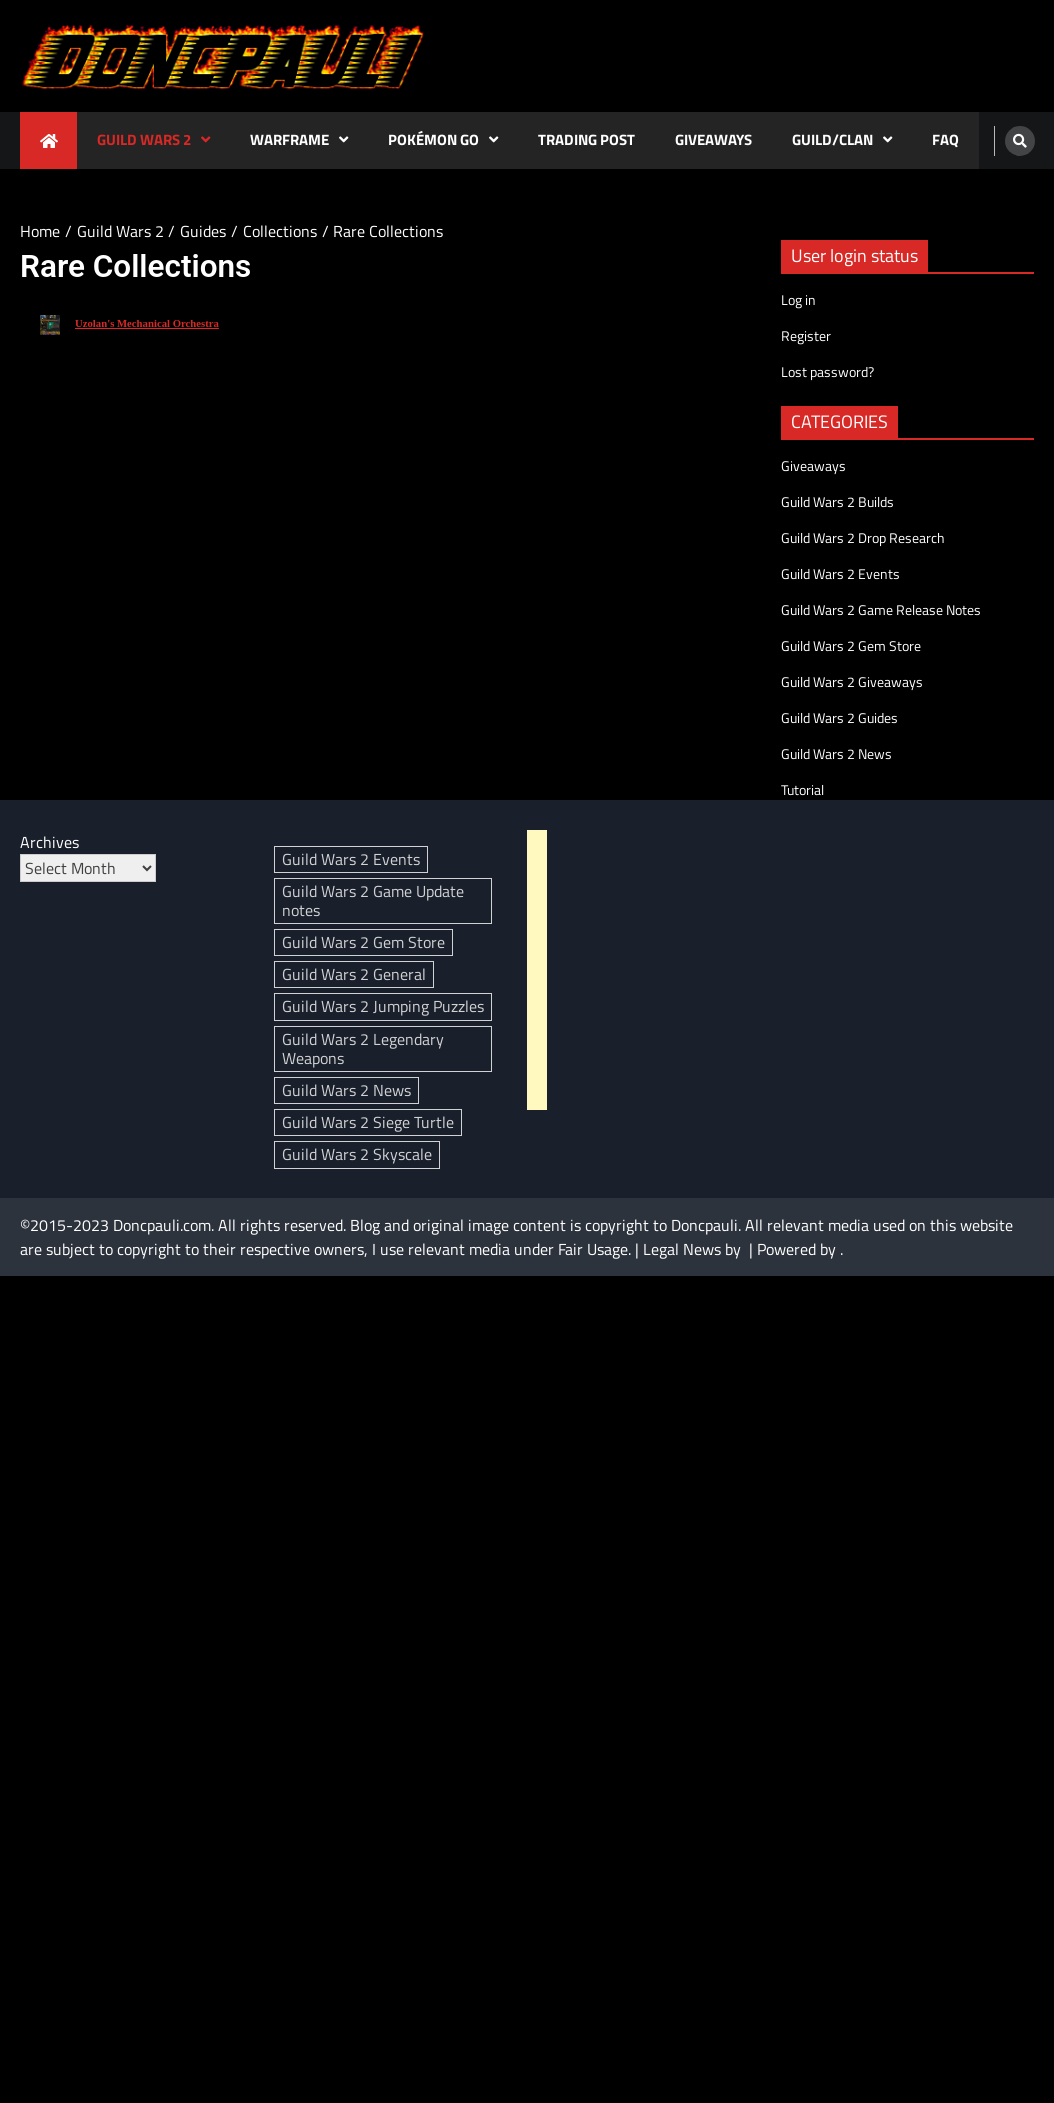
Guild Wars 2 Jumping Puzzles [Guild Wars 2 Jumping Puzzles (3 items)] (383, 1006)
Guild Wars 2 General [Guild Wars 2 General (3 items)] (354, 974)
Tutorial (802, 789)
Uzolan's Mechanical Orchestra (147, 323)
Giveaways (713, 139)
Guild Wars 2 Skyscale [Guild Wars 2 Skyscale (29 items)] (357, 1154)
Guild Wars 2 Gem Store (851, 645)
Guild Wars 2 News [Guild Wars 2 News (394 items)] (346, 1090)
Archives (49, 842)
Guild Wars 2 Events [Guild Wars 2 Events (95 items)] (351, 859)
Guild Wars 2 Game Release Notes (881, 609)
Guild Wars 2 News (836, 753)
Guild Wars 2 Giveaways (852, 681)
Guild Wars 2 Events (840, 573)
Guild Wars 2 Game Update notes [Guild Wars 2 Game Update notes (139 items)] (373, 900)
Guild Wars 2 (144, 139)
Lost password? (827, 371)
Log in (798, 299)
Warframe (289, 139)
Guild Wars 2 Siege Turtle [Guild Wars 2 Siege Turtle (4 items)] (368, 1122)
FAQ (945, 139)
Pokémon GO (433, 139)
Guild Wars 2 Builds (837, 501)
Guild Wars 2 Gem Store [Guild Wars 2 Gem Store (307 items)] (363, 942)
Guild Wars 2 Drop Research (863, 537)
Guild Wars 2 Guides (839, 717)
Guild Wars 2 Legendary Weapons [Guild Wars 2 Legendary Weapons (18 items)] (363, 1048)
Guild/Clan (832, 139)
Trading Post (586, 139)
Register (806, 335)
